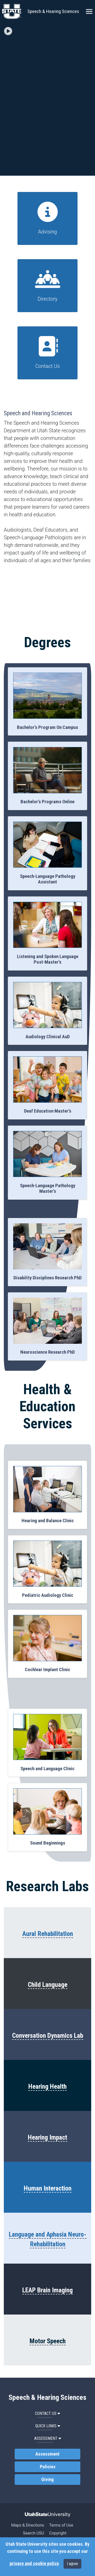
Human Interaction (47, 2188)
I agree (72, 2563)
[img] (8, 31)
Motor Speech (48, 2341)
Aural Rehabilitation (47, 1933)
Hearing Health (47, 2086)
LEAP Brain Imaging (47, 2290)
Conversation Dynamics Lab (47, 2035)
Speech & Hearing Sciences (53, 11)
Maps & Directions (27, 2525)
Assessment (47, 2454)
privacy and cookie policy (34, 2563)
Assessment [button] (47, 2438)
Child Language (47, 1984)
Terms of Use (61, 2525)
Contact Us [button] (47, 2413)
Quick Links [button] (47, 2426)
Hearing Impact (47, 2137)
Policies (47, 2467)
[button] (8, 31)
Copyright (57, 2533)
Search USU (33, 2533)
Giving (47, 2479)
